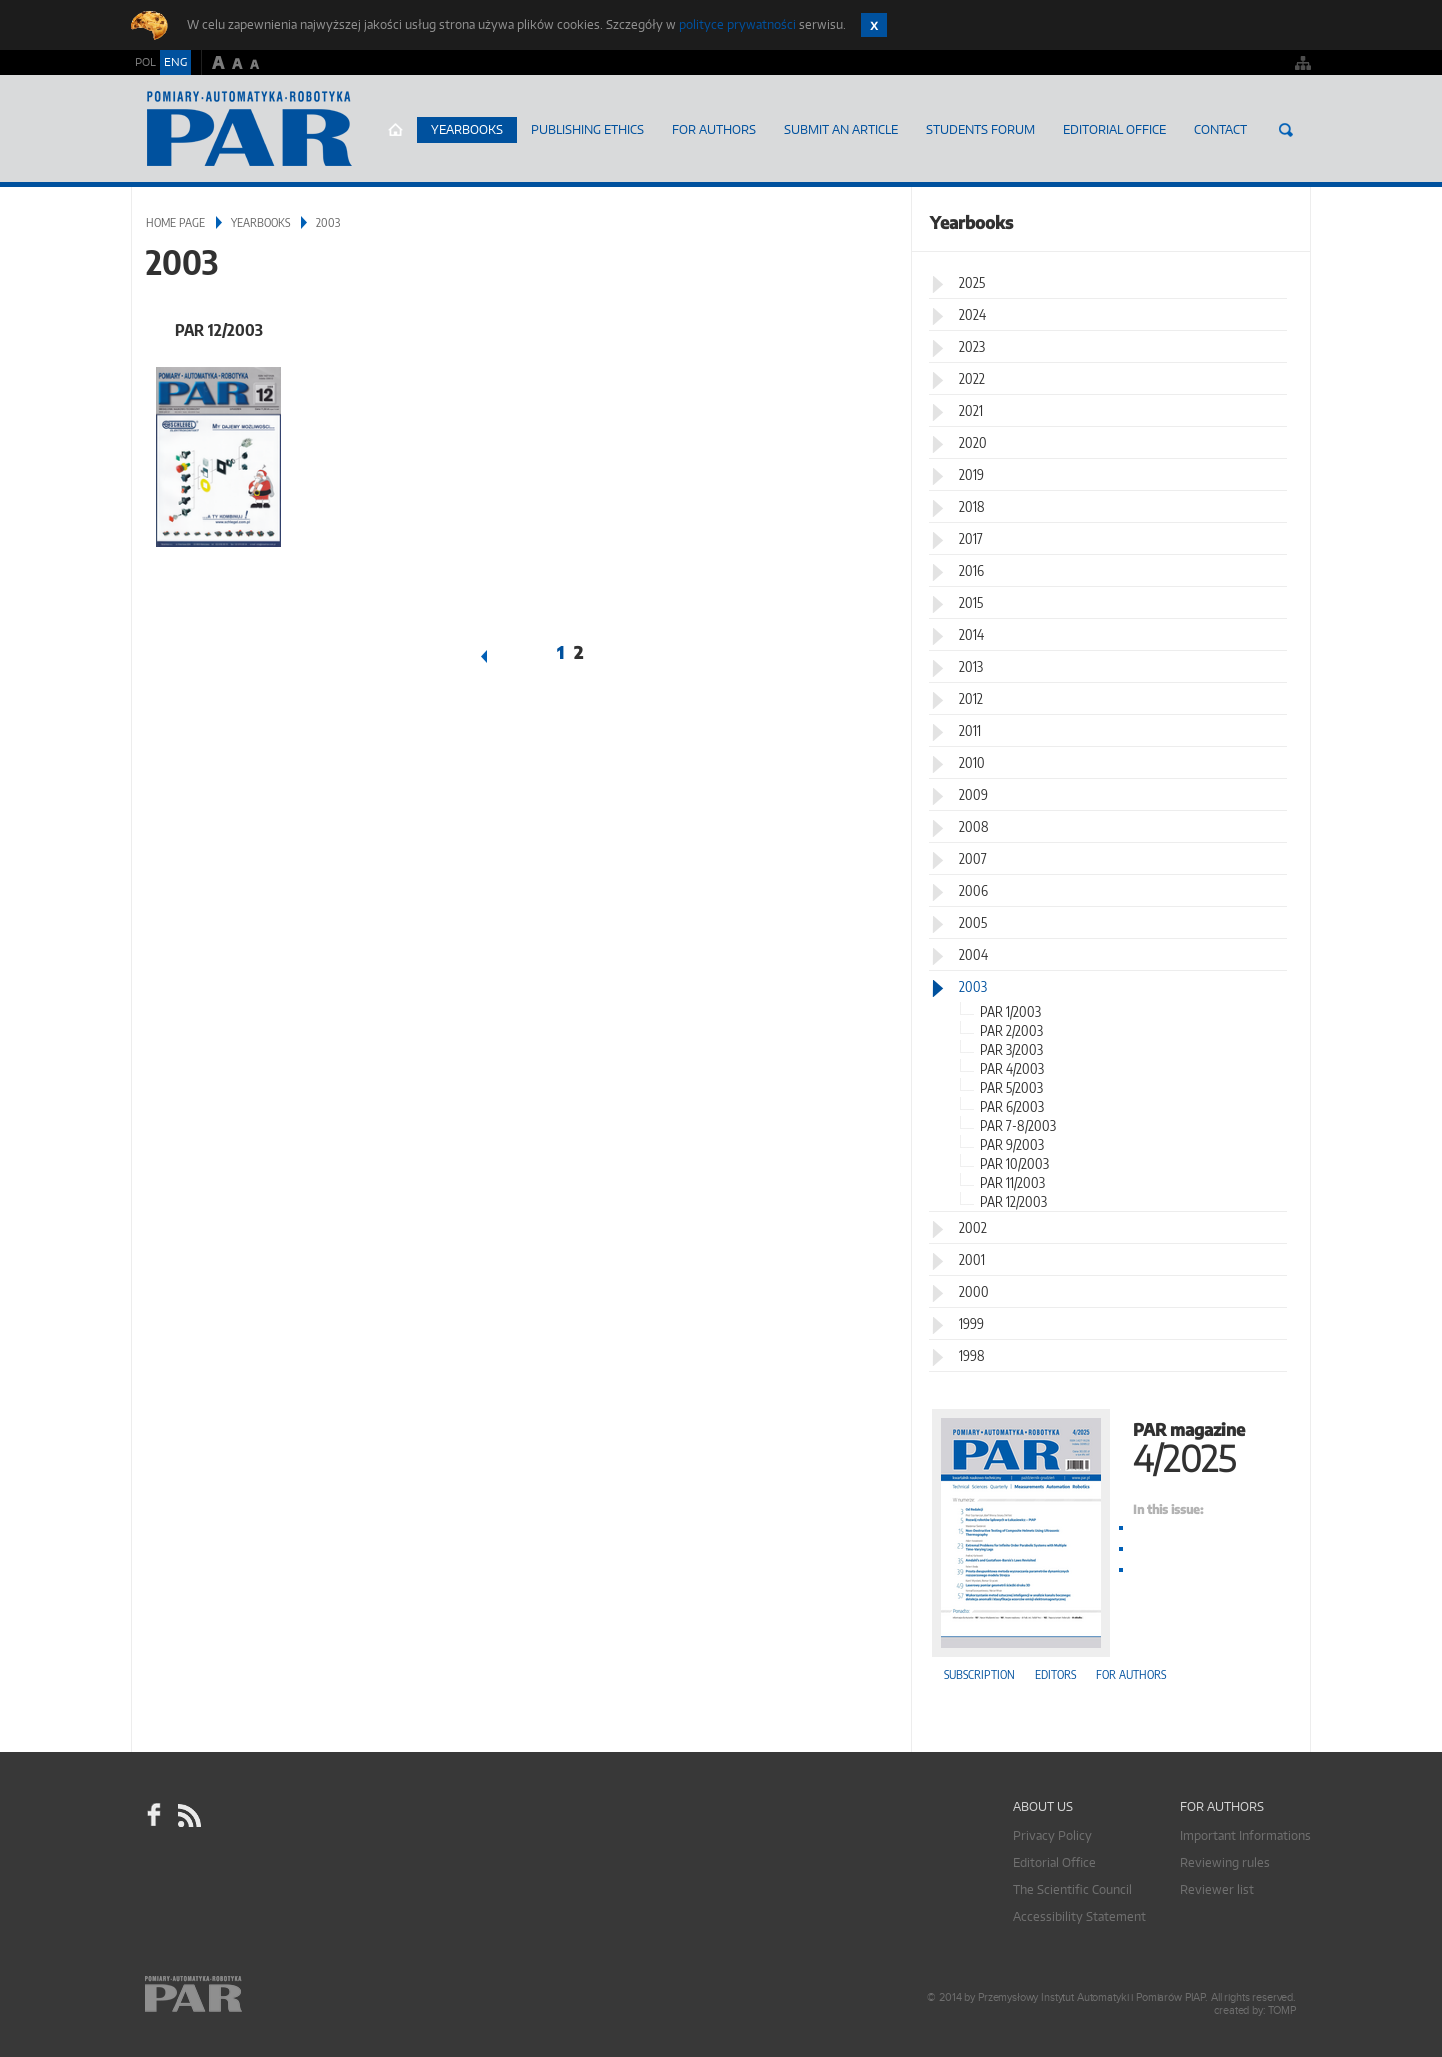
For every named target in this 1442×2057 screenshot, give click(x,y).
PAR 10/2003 (1014, 1163)
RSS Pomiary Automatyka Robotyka (188, 1815)
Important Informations (1245, 1835)
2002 (973, 1227)
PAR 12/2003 (219, 329)
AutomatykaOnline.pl (249, 129)
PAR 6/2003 (1012, 1106)
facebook (154, 1815)
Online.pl (251, 1994)
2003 (973, 986)
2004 (973, 954)
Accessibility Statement (1079, 1916)
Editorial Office (1114, 129)
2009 (973, 794)
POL (145, 62)
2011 (970, 730)
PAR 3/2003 (1011, 1049)
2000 (974, 1291)
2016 (971, 570)
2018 (972, 506)
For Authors (714, 129)
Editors (1055, 1674)
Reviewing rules (1225, 1862)
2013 (971, 666)
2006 (973, 890)
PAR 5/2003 (1011, 1087)
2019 (971, 474)
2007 (973, 858)
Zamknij (874, 25)
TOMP (1282, 2010)
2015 (971, 602)
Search (1286, 130)
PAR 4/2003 (1012, 1068)
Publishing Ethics (587, 129)
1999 (971, 1323)
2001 (972, 1259)
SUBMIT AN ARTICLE (841, 129)
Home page (395, 130)
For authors (1131, 1674)
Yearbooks (467, 129)
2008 (974, 826)
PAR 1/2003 (1010, 1011)
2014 (971, 634)
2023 (972, 346)
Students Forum (980, 129)
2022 (972, 378)
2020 (973, 442)
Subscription (979, 1674)
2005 (973, 922)
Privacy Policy (1052, 1835)
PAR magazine (1111, 1445)
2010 (972, 762)
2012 (971, 698)
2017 (971, 538)
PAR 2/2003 (1011, 1030)
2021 (971, 410)
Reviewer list (1217, 1889)
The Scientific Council (1072, 1889)
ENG (175, 62)
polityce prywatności (737, 24)
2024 (972, 314)
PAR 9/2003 (1012, 1144)
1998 (972, 1355)
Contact (1220, 129)
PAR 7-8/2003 (1018, 1125)
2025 (972, 282)
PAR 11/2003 (1012, 1182)
